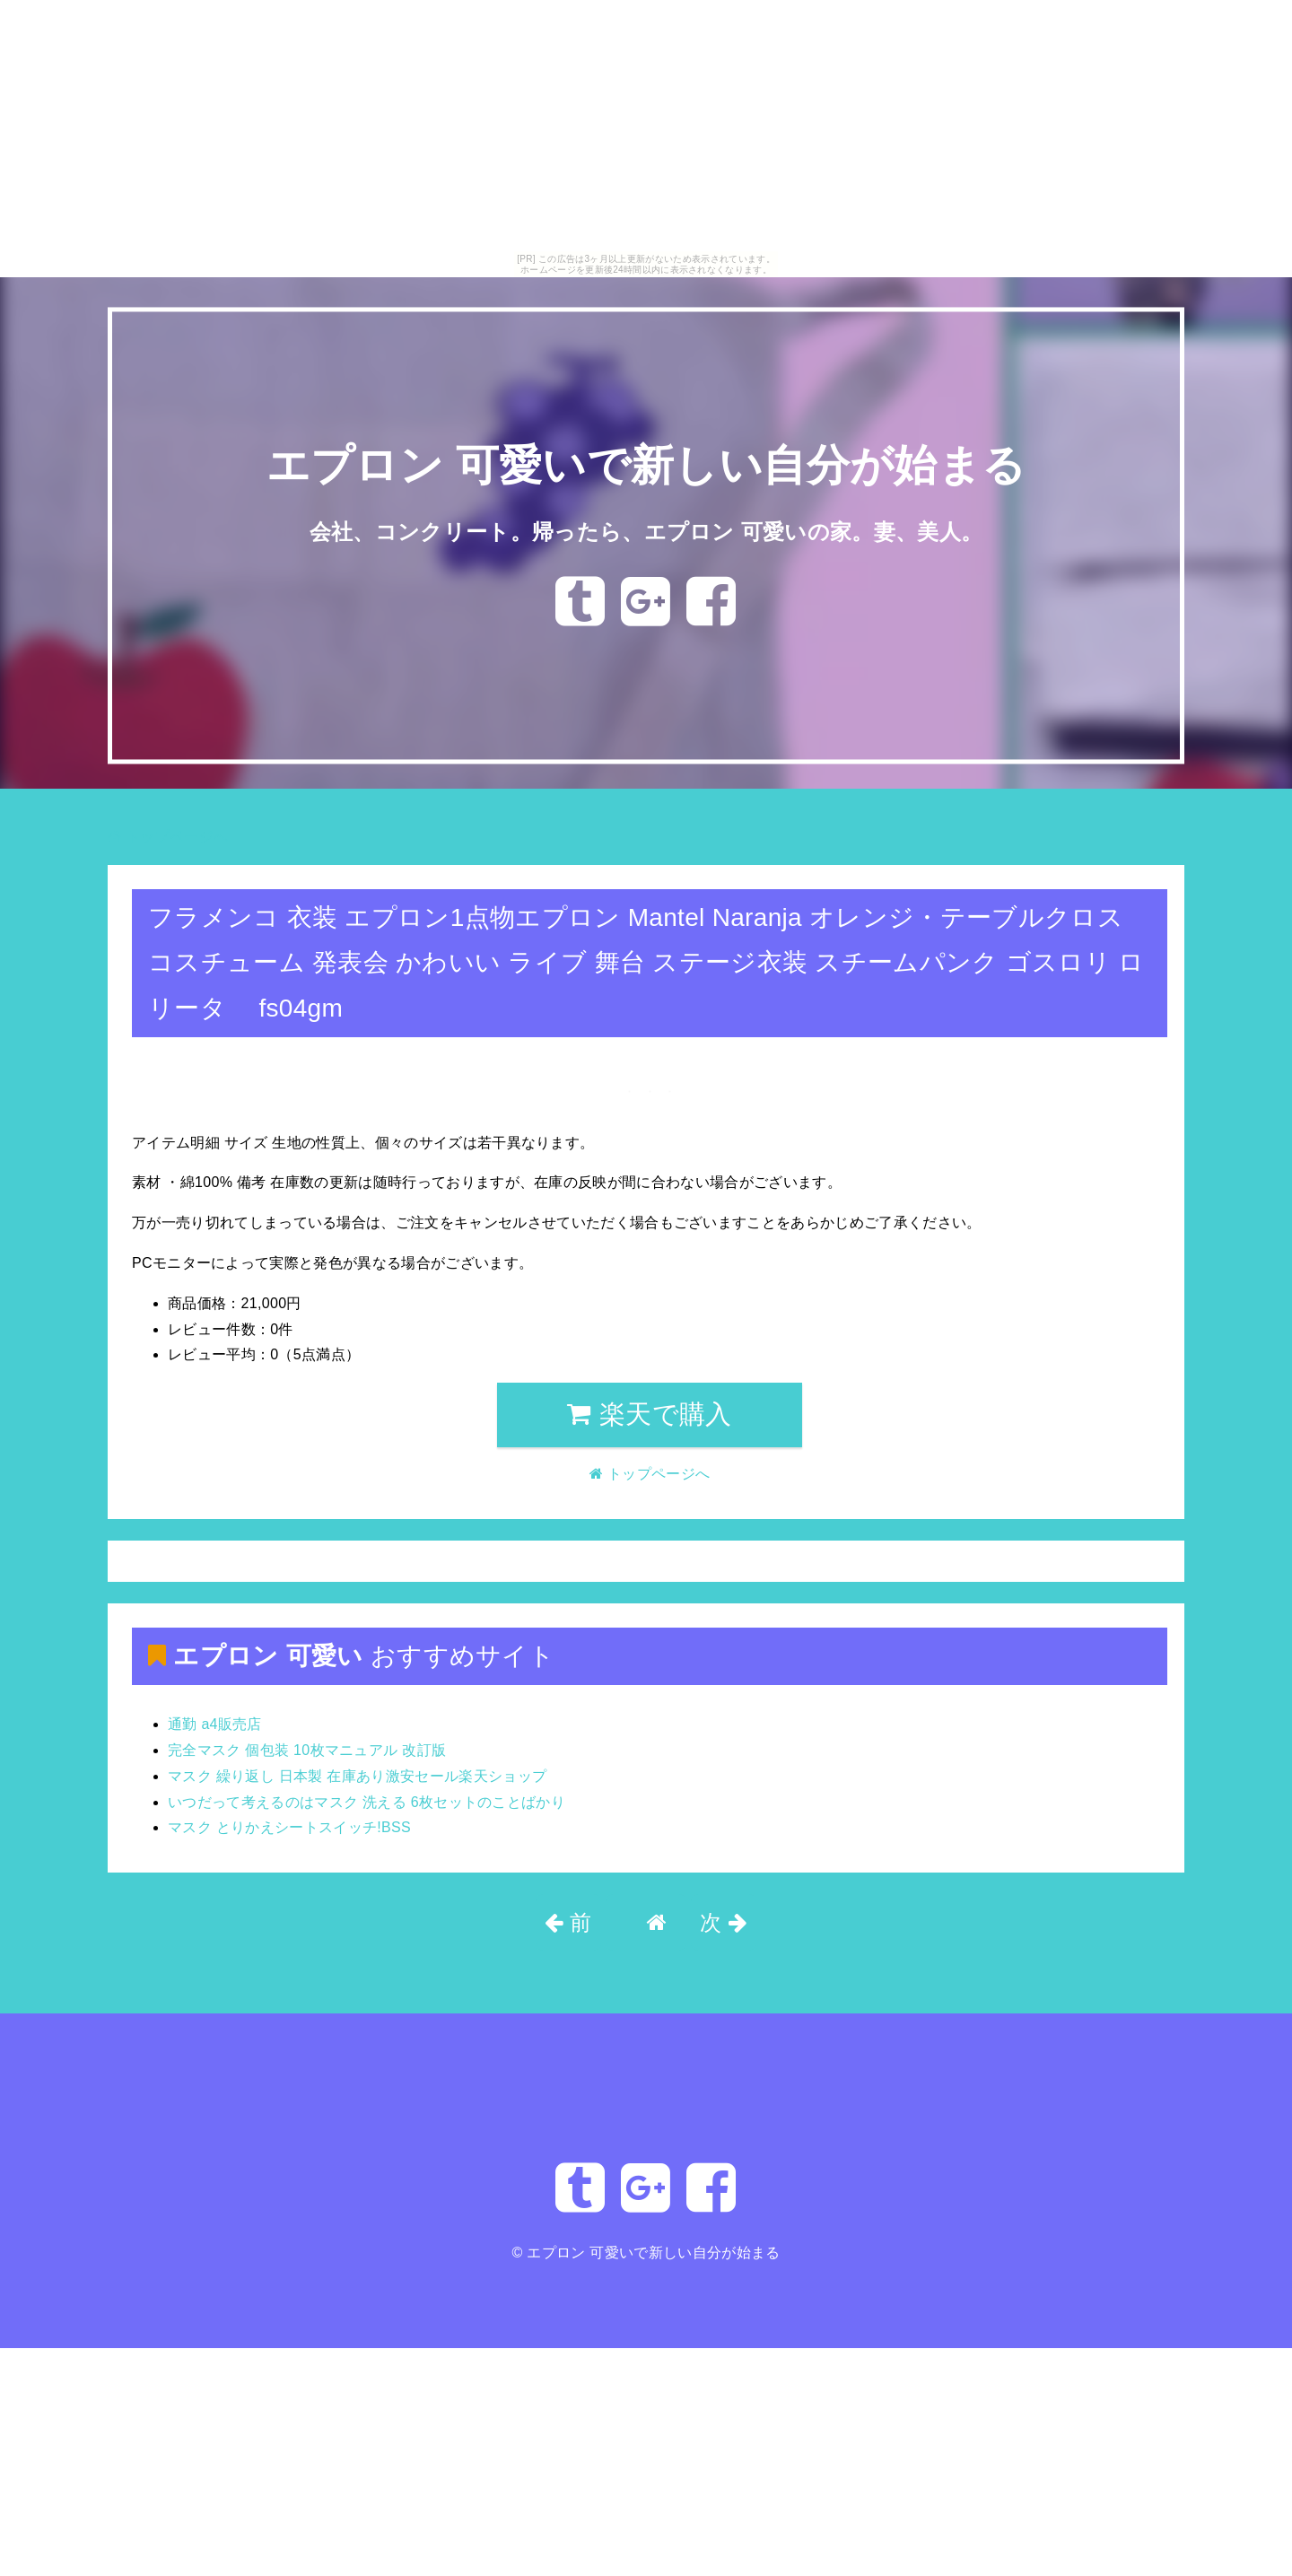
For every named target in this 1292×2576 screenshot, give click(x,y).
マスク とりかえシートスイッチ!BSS (289, 1827)
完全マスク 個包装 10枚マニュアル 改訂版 (307, 1750)
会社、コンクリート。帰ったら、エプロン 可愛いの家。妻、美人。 (646, 532)
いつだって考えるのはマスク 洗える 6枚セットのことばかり (366, 1802)
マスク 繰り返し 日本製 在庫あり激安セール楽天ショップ (357, 1776)
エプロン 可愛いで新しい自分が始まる (646, 466)
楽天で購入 (649, 1414)
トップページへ (168, 836)
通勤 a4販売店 (215, 1724)
